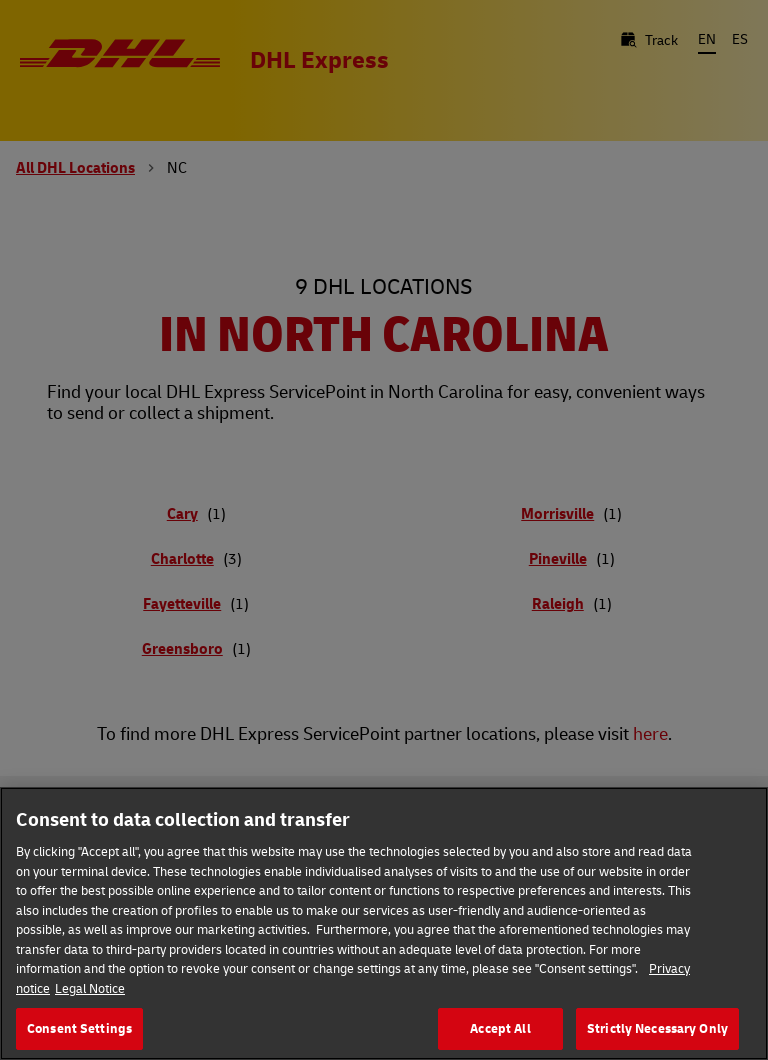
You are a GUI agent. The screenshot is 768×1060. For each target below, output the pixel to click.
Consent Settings (79, 1032)
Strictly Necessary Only (657, 1032)
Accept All (500, 1032)
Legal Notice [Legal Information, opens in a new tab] (90, 991)
